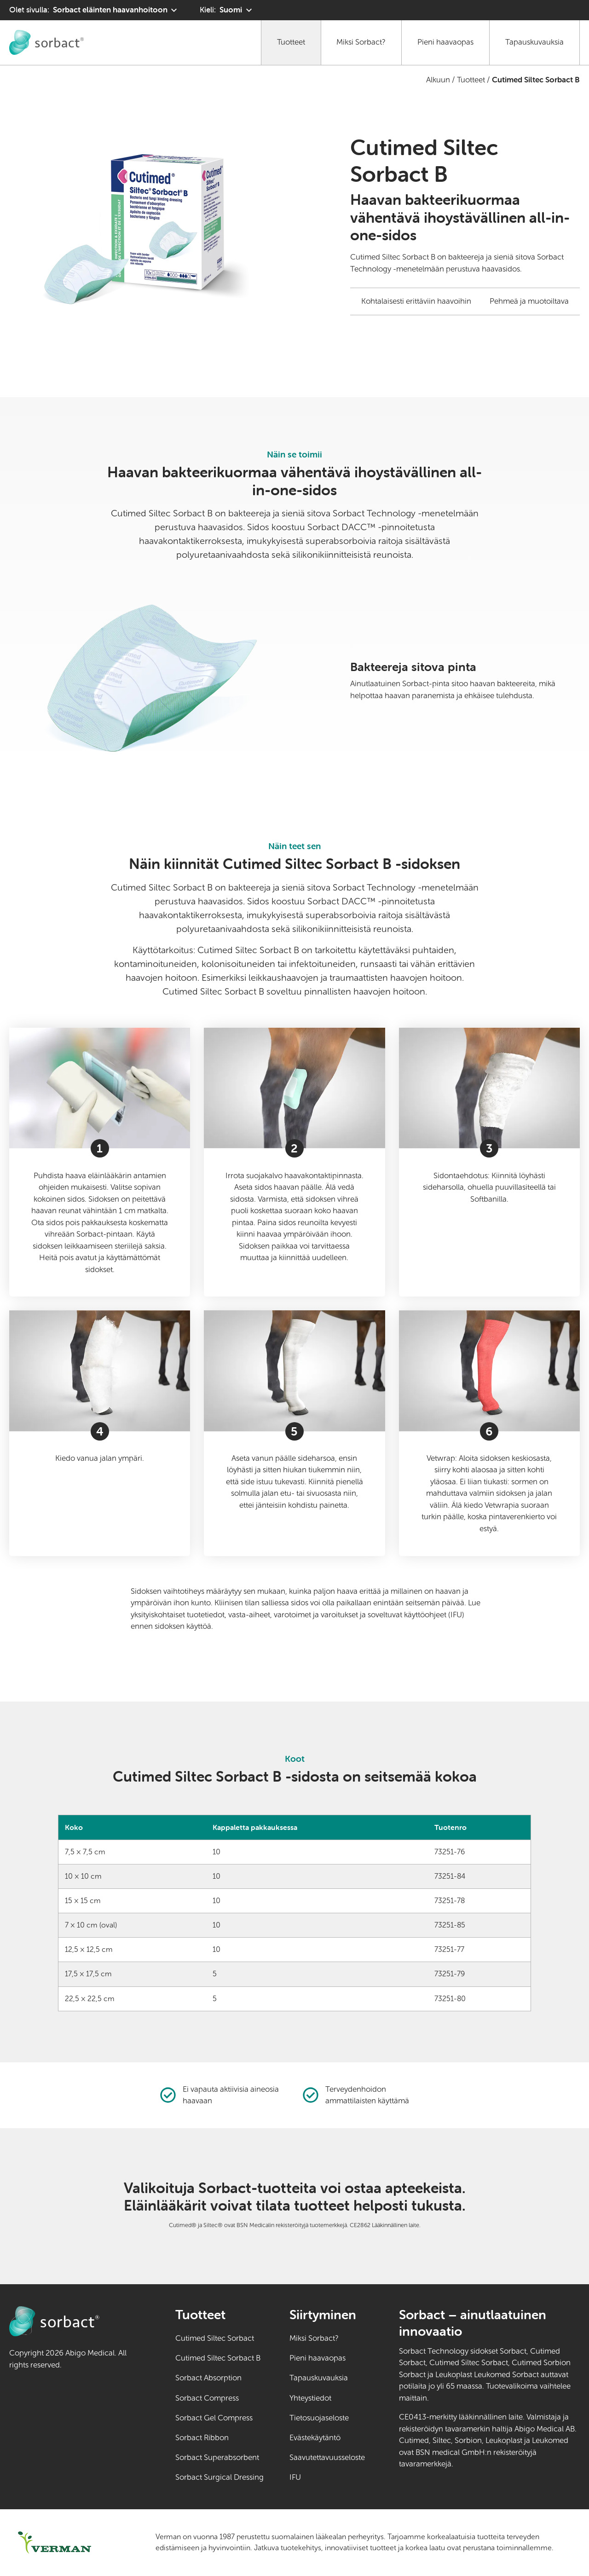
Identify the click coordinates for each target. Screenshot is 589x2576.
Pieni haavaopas (445, 42)
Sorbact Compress (207, 2398)
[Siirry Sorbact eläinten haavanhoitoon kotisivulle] (46, 42)
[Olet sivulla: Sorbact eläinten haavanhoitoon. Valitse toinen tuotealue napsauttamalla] (94, 10)
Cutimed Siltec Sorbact (214, 2338)
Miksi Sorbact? (361, 42)
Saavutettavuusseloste (327, 2457)
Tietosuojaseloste (319, 2418)
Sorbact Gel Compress (214, 2418)
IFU (327, 2477)
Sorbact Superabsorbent (217, 2457)
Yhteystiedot (310, 2398)
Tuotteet (291, 42)
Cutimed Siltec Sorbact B (217, 2358)
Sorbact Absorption (208, 2377)
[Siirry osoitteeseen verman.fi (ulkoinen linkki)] (70, 2542)
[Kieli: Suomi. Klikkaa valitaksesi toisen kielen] (227, 10)
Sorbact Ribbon (202, 2437)
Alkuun (438, 79)
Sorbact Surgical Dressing (219, 2477)
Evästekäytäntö (315, 2437)
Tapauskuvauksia (534, 42)
